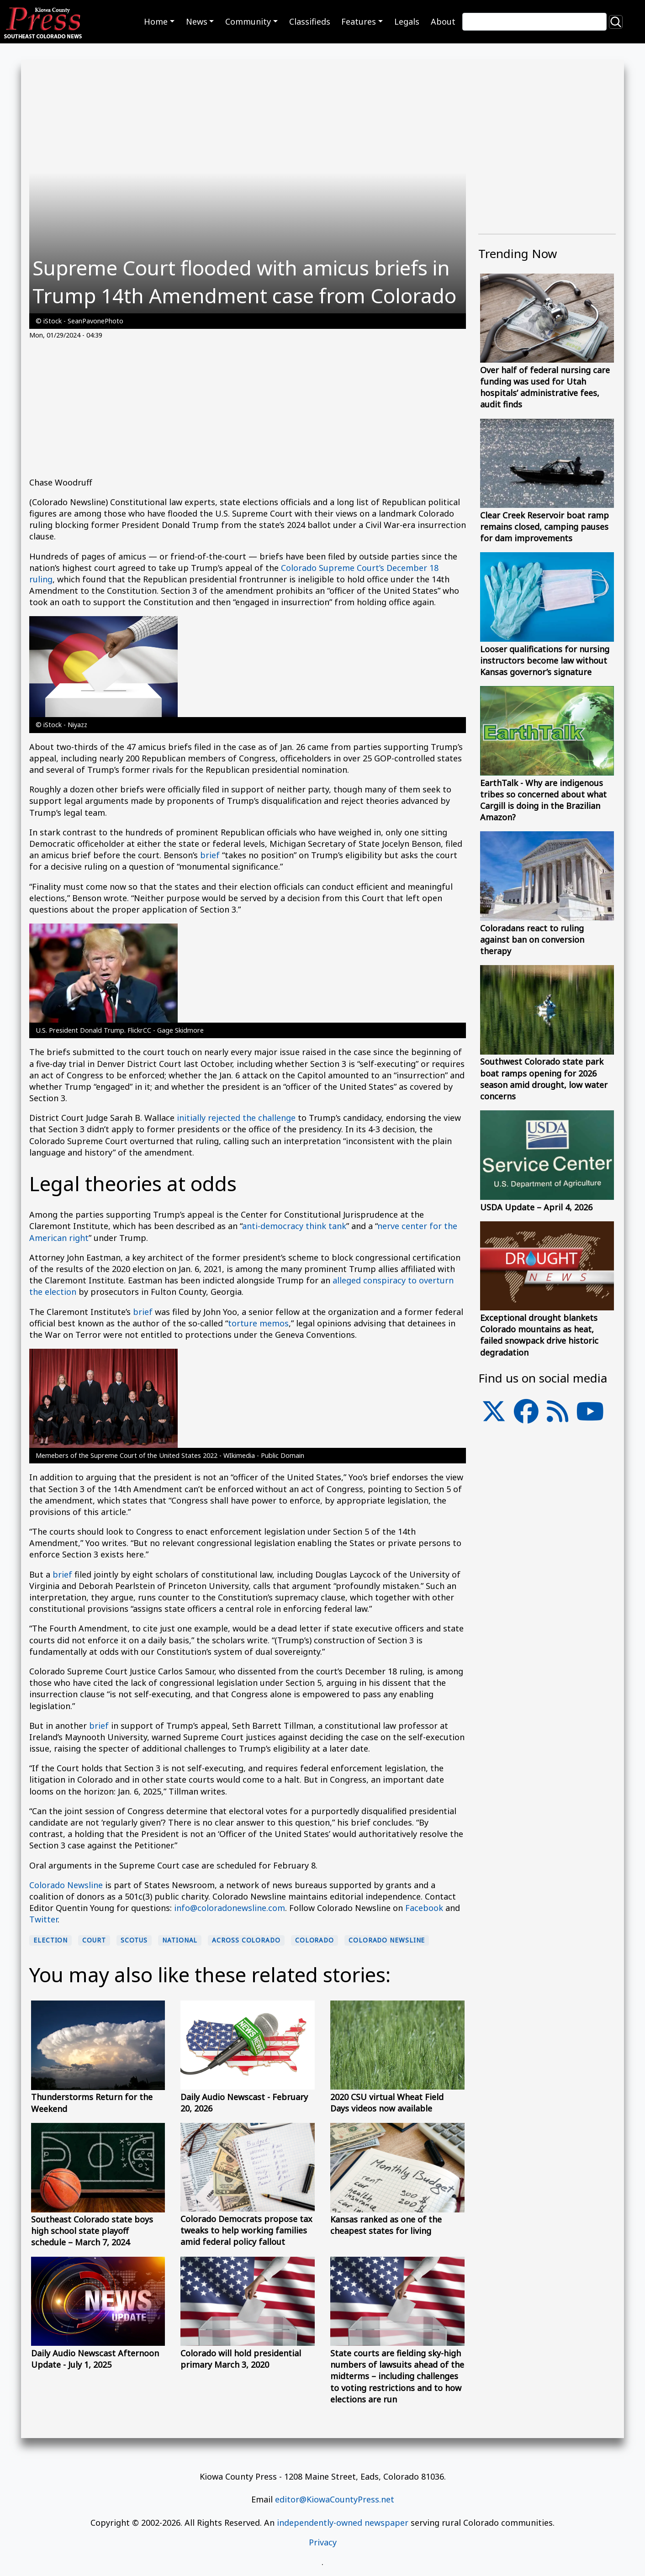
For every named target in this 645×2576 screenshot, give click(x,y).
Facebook (424, 1907)
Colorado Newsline (66, 1884)
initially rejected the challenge (236, 1117)
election (50, 1940)
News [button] (196, 21)
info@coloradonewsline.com (229, 1907)
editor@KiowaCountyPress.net (334, 2499)
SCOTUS (134, 1940)
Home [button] (156, 21)
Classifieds (309, 21)
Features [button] (358, 21)
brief (210, 855)
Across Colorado (246, 1940)
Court (94, 1940)
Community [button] (248, 21)
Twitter (43, 1919)
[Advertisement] (247, 413)
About (443, 21)
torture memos (258, 1323)
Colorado (314, 1940)
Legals (406, 21)
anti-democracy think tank (294, 1225)
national (179, 1940)
